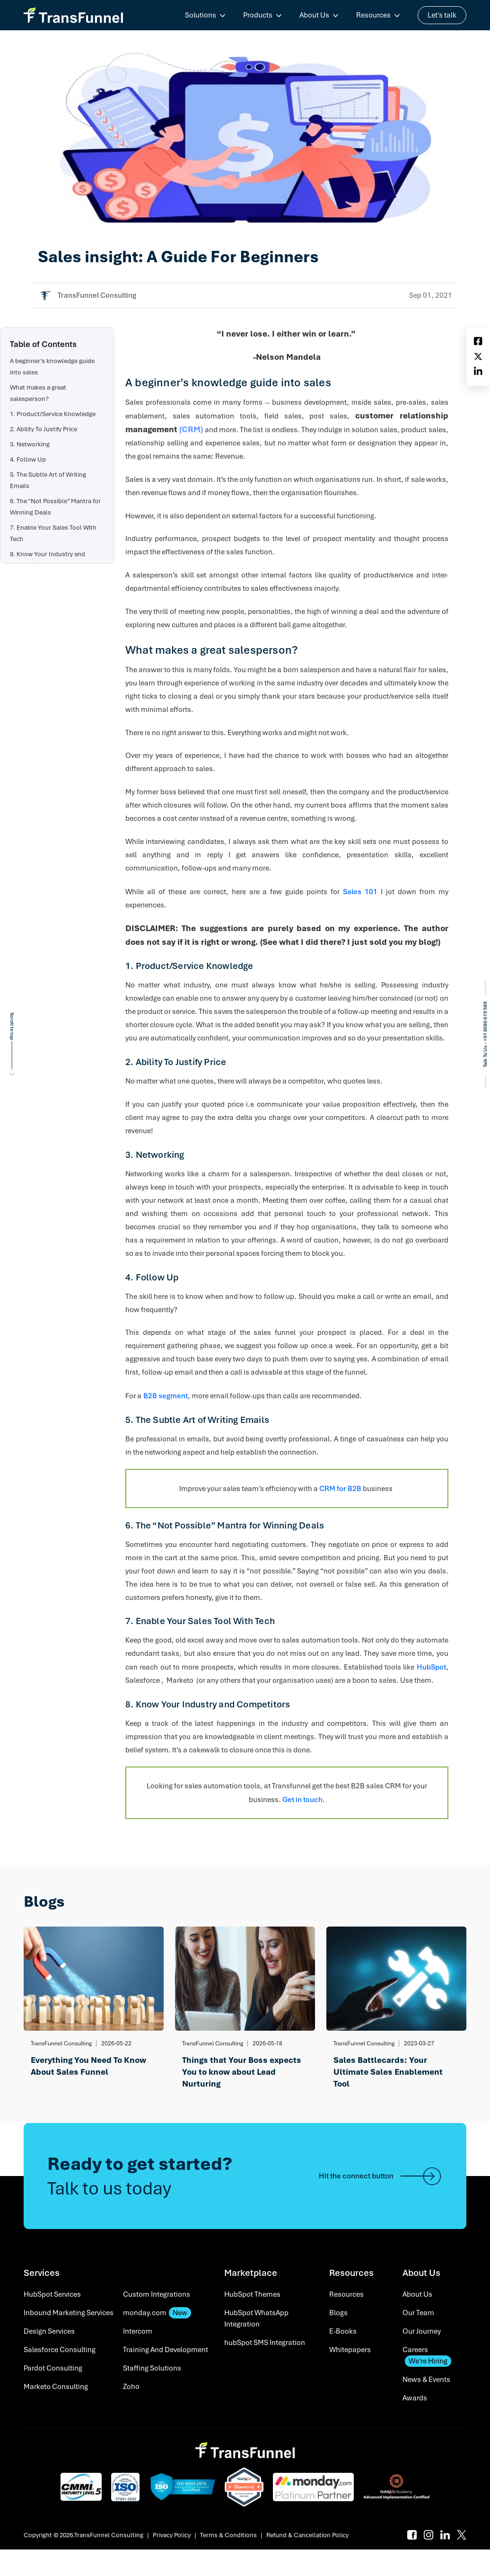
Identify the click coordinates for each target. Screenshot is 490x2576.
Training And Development (165, 2349)
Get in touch (302, 1799)
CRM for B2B (340, 1488)
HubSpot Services (52, 2294)
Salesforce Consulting (60, 2349)
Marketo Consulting (56, 2386)
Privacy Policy (172, 2535)
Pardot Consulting (53, 2368)
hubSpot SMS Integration (264, 2342)
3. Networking (30, 444)
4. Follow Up (28, 459)
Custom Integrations (156, 2294)
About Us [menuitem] (314, 15)
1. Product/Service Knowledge (53, 414)
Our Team (418, 2313)
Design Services (49, 2331)
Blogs (338, 2313)
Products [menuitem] (257, 15)
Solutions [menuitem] (200, 15)
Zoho (131, 2386)
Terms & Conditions (228, 2535)
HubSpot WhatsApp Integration (256, 2318)
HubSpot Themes (252, 2294)
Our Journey (421, 2331)
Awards (414, 2398)
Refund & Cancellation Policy (307, 2535)
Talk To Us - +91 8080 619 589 (485, 1034)
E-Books (343, 2331)
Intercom (137, 2331)
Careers (426, 2356)
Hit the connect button (381, 2176)
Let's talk (442, 15)
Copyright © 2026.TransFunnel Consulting (83, 2535)
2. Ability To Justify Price (43, 429)
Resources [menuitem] (373, 15)
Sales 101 (360, 892)
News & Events (426, 2379)
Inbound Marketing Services (69, 2313)
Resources (346, 2294)
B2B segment (165, 1396)
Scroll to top (12, 1025)
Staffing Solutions (152, 2368)
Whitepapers (350, 2349)
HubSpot (431, 1667)
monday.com (157, 2312)
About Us (417, 2294)
